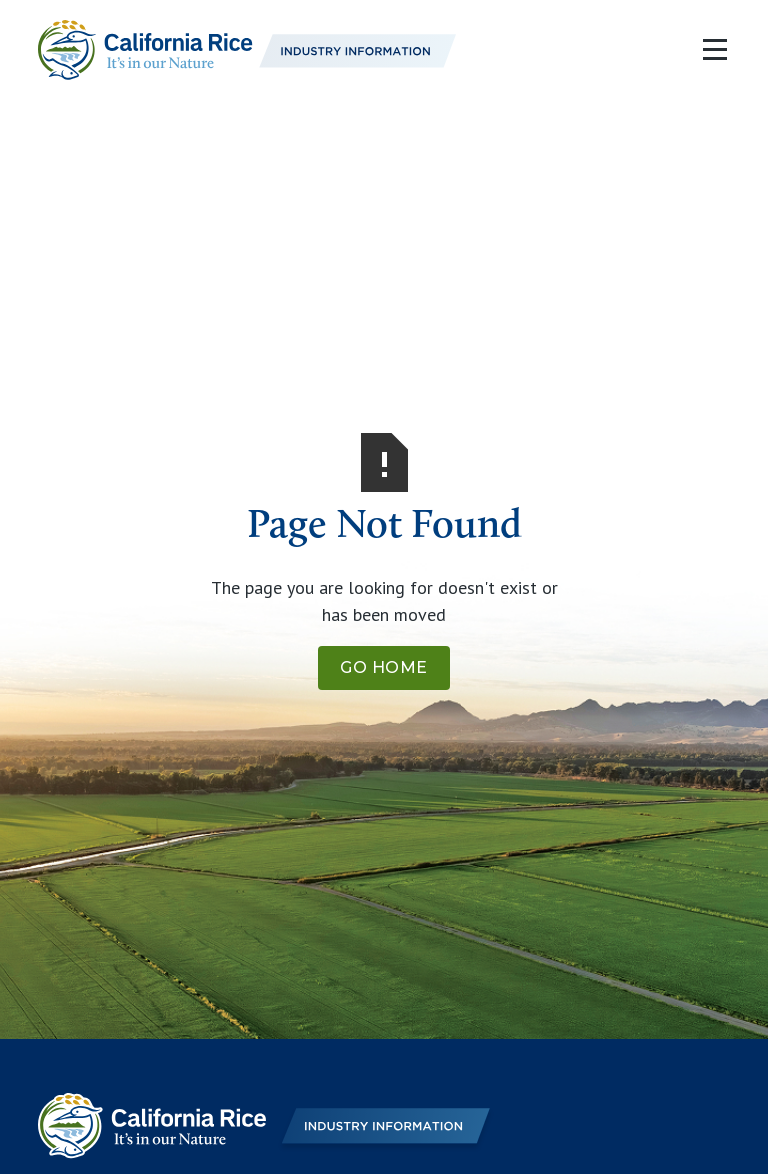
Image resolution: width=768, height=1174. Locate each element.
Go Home (384, 667)
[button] (710, 50)
